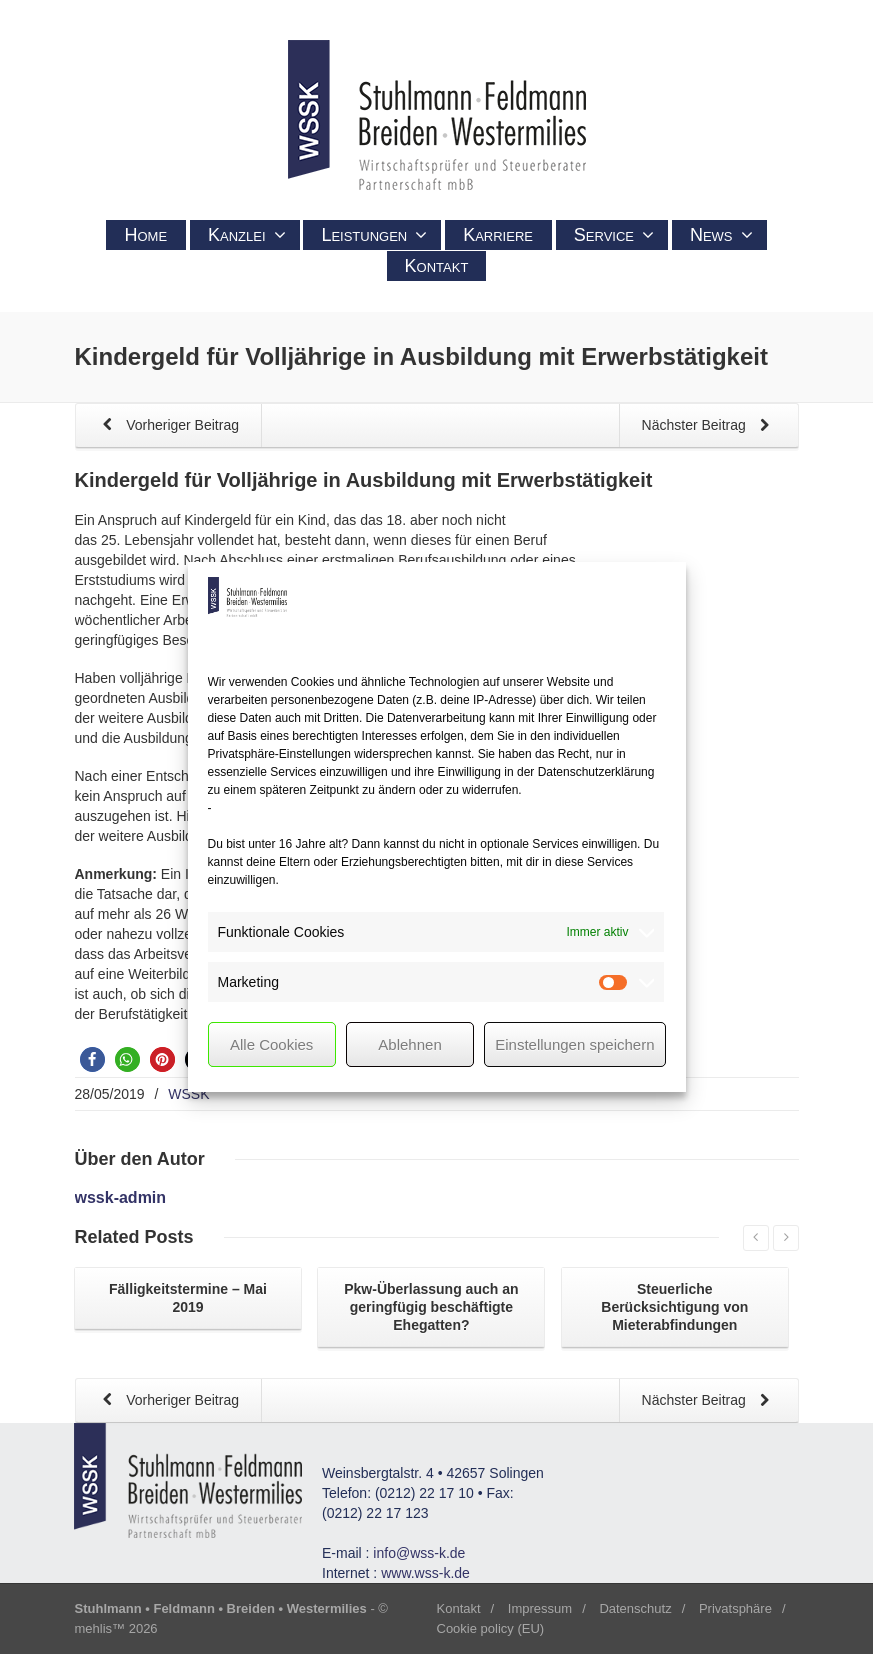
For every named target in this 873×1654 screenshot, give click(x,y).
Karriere (498, 235)
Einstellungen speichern (574, 1044)
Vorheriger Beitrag (167, 426)
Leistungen (374, 235)
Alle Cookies (271, 1044)
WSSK (188, 1094)
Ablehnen (409, 1044)
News (721, 235)
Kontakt (437, 266)
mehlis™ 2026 (116, 1628)
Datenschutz (635, 1608)
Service (614, 235)
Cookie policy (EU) (491, 1628)
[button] (92, 1059)
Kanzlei (247, 235)
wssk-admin (121, 1197)
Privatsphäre (735, 1608)
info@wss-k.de (419, 1553)
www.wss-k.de (425, 1573)
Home (145, 235)
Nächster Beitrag (709, 426)
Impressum (540, 1608)
